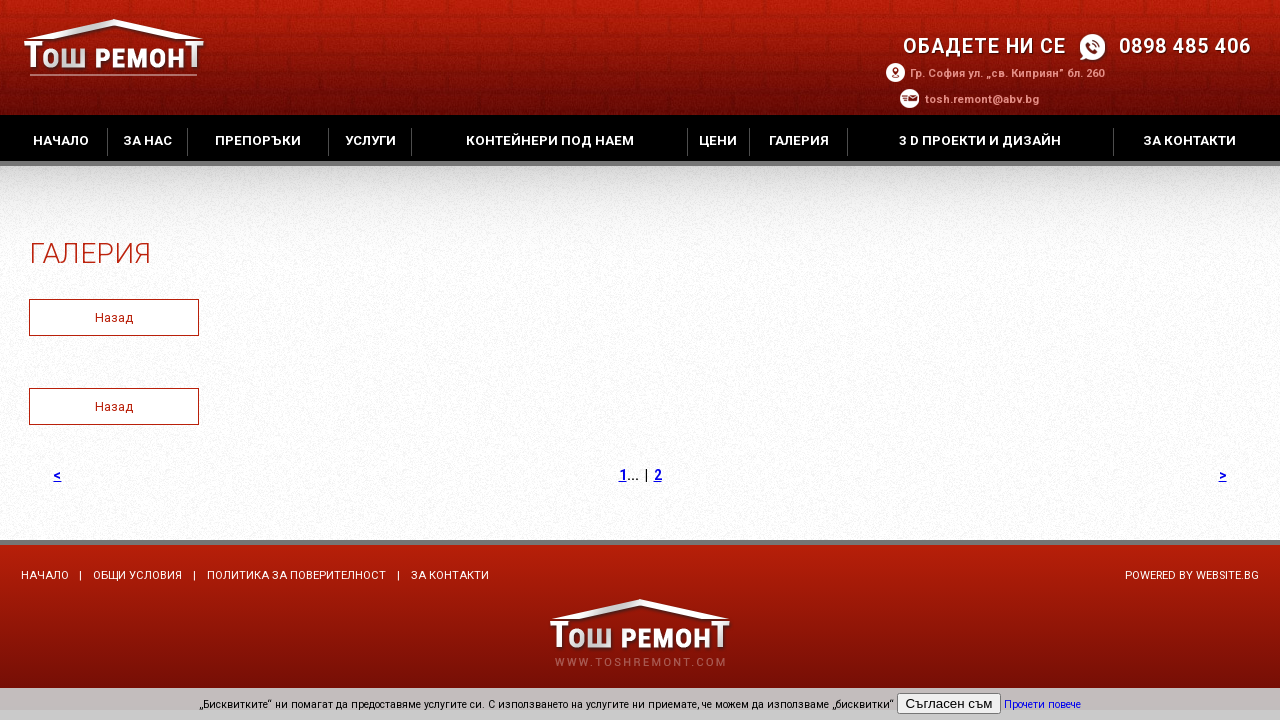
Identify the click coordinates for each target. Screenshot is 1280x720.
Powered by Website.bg (1192, 575)
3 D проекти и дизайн (980, 140)
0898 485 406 (1185, 46)
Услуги (370, 140)
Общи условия (137, 575)
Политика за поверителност (296, 575)
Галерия (799, 140)
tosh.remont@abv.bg (982, 99)
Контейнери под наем (550, 140)
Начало (61, 140)
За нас (147, 140)
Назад (114, 317)
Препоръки (258, 140)
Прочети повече (1042, 704)
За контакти (1189, 140)
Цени (718, 140)
